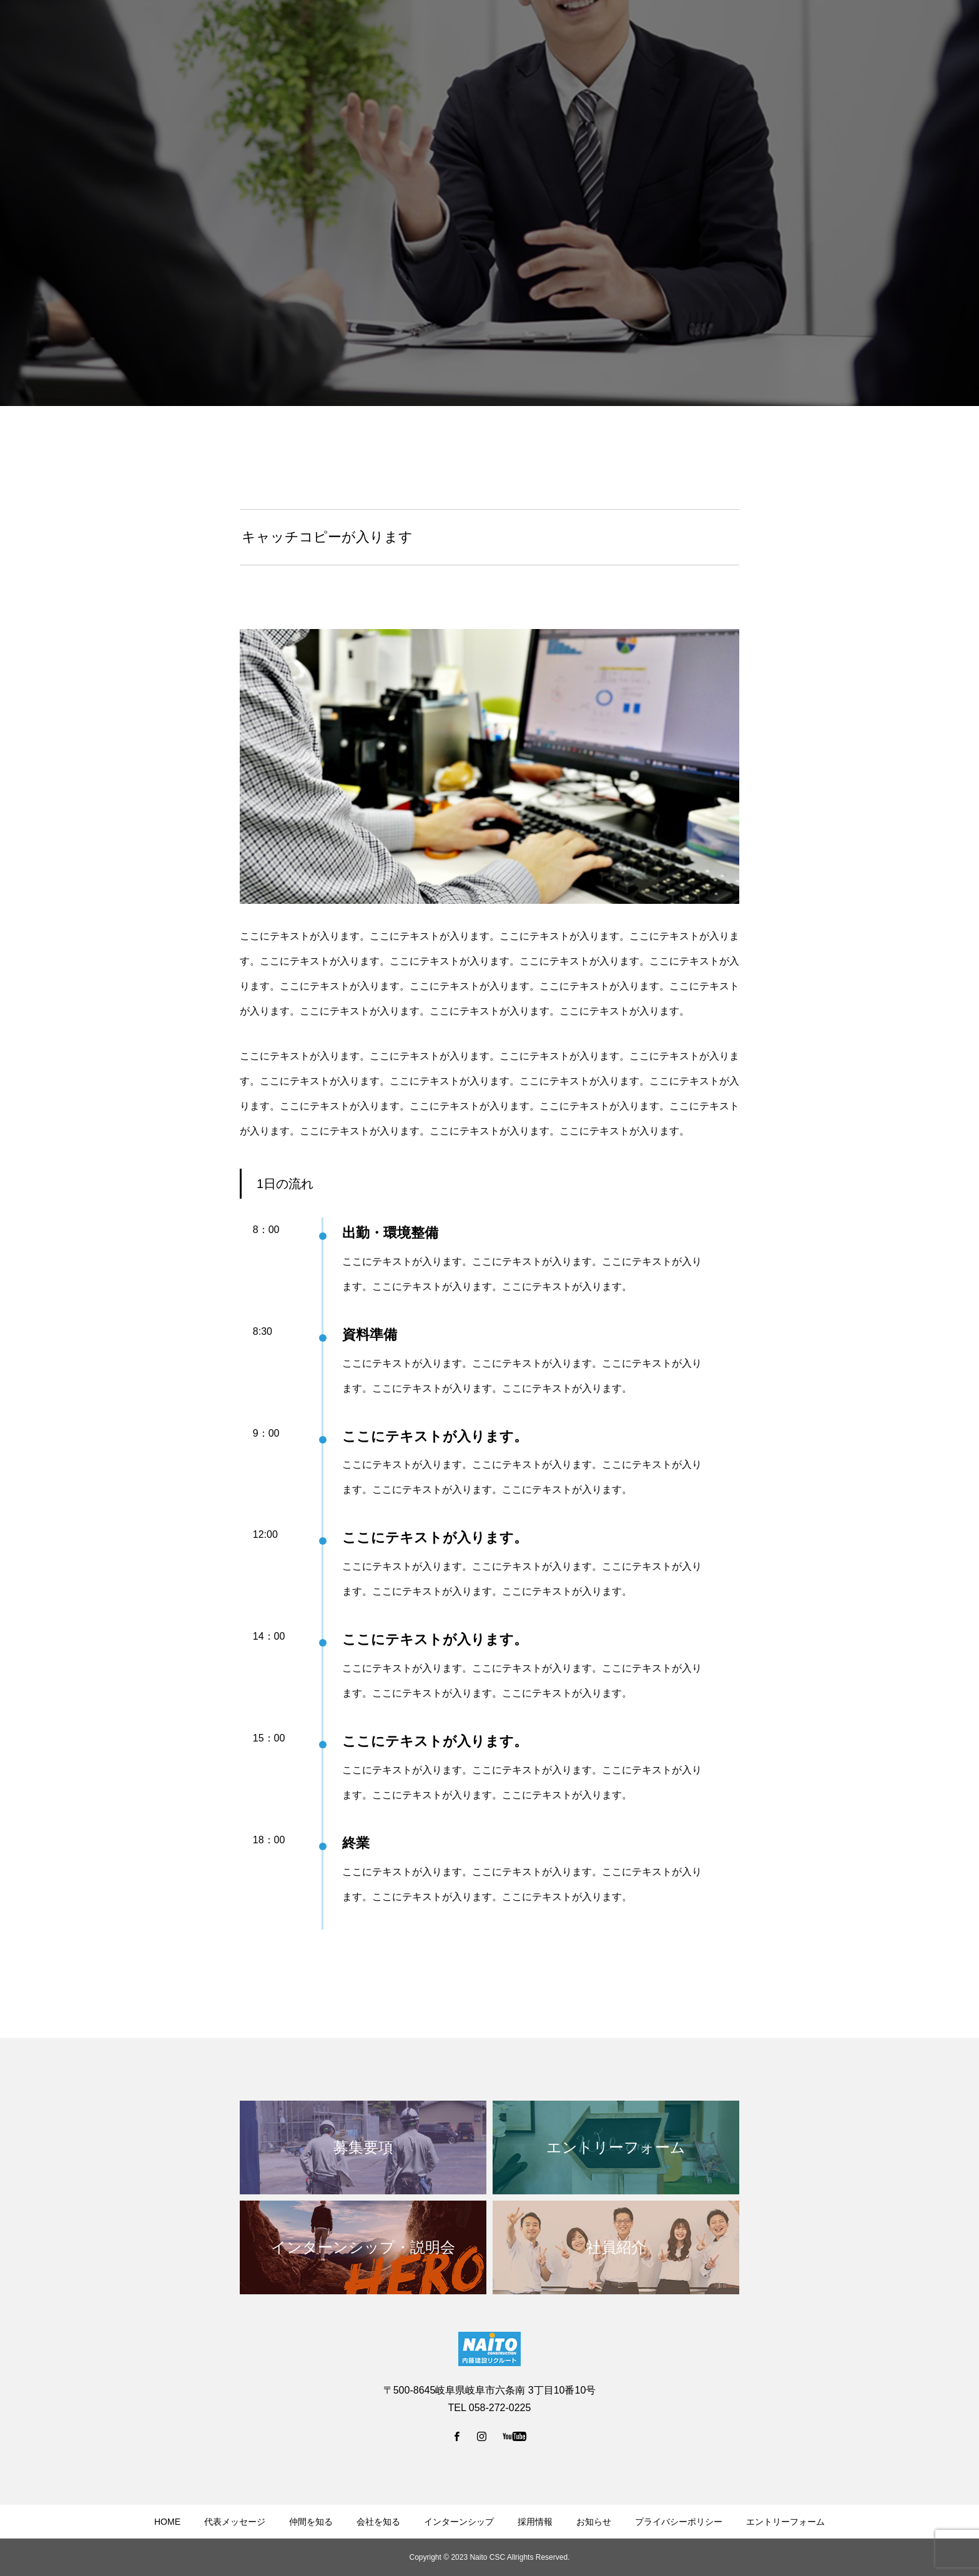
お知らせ (593, 2522)
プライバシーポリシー (678, 2522)
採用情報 (535, 2522)
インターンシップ (459, 2522)
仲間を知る (311, 2522)
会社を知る (378, 2522)
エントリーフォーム (785, 2522)
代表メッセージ (234, 2522)
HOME (167, 2522)
